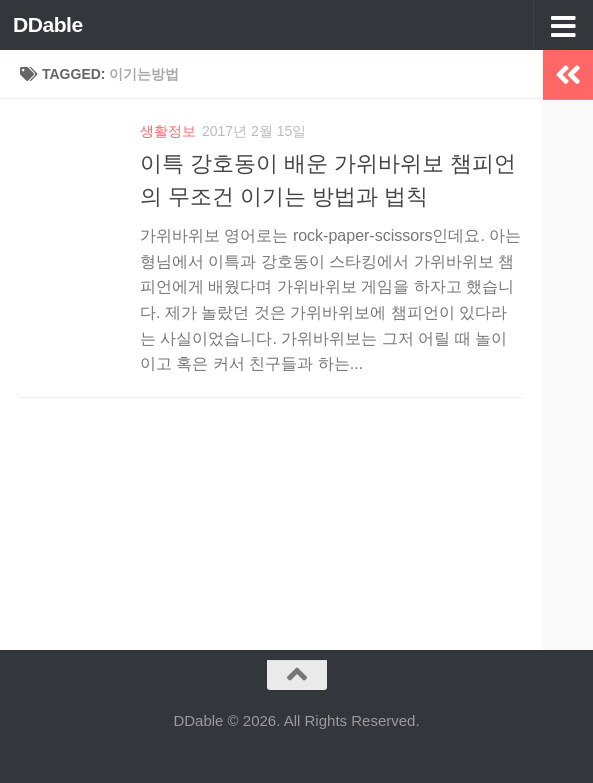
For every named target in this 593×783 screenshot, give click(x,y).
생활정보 (168, 131)
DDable (48, 24)
